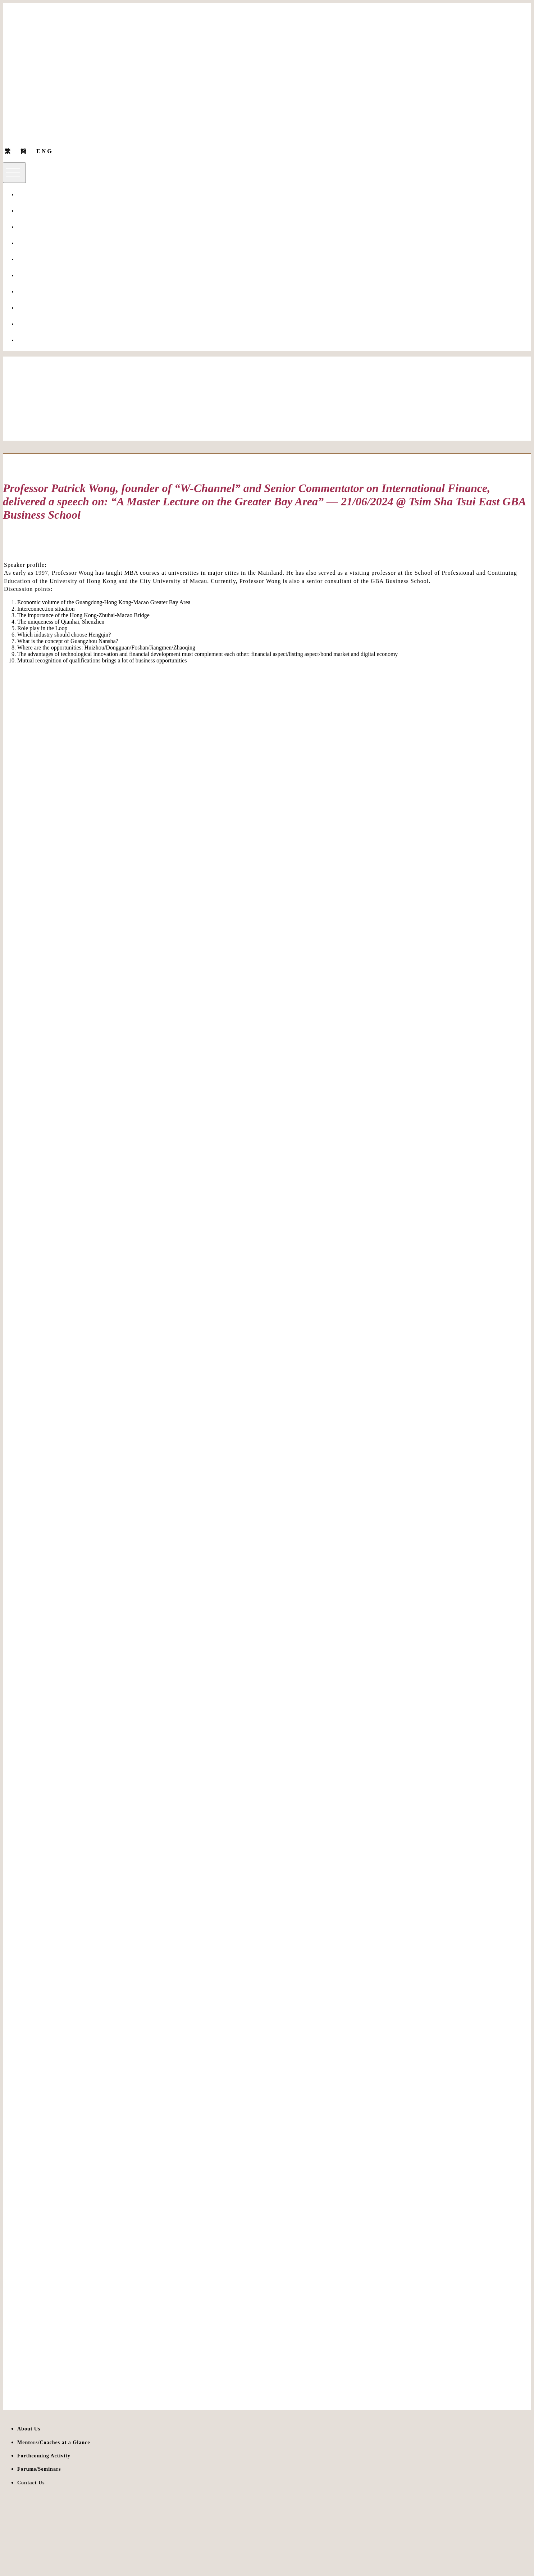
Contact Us (29, 340)
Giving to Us (30, 324)
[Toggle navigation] (14, 172)
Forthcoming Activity (40, 308)
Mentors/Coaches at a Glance (48, 243)
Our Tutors (29, 227)
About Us (27, 194)
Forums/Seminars (36, 291)
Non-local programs (38, 210)
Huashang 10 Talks (37, 259)
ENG (44, 151)
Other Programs (35, 275)
